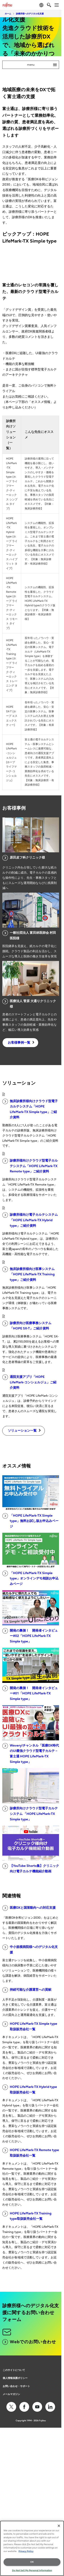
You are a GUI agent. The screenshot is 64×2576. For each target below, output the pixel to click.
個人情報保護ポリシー (15, 2378)
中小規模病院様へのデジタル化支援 (30, 1949)
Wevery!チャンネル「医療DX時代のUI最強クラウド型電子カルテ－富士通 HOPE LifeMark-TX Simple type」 (30, 1753)
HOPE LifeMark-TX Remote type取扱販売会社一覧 (30, 2152)
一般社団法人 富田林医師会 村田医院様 (29, 935)
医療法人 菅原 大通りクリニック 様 (29, 1003)
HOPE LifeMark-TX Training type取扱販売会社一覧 (26, 2216)
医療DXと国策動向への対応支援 (29, 1908)
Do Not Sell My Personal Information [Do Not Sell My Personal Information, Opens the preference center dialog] (32, 2570)
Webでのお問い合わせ (29, 2342)
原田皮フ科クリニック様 (23, 858)
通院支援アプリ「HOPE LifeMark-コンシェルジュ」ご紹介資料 (29, 1382)
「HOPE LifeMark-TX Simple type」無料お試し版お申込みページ (30, 1520)
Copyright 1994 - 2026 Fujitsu (31, 2420)
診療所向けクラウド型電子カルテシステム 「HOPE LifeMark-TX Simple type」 (30, 1813)
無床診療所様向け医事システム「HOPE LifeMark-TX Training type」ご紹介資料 (28, 1274)
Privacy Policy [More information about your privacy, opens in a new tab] (25, 2551)
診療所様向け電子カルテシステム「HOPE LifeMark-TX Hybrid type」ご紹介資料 (30, 1219)
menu (43, 65)
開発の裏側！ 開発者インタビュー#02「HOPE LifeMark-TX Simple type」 (30, 1635)
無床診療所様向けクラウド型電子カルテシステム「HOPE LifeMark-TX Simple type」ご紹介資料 (30, 1109)
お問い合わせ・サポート (16, 2386)
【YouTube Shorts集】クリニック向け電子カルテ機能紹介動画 (30, 1868)
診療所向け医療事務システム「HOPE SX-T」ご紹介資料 (26, 1325)
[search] (49, 5)
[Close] (59, 2526)
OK (32, 2562)
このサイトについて (14, 2370)
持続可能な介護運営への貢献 (26, 1990)
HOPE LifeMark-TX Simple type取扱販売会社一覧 (29, 2026)
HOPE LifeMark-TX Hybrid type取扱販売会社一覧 (29, 2089)
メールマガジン (11, 2394)
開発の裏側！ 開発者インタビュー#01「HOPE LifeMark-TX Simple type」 (30, 1693)
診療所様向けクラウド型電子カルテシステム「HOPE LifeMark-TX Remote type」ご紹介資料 (30, 1165)
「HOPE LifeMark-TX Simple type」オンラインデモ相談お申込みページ (30, 1578)
